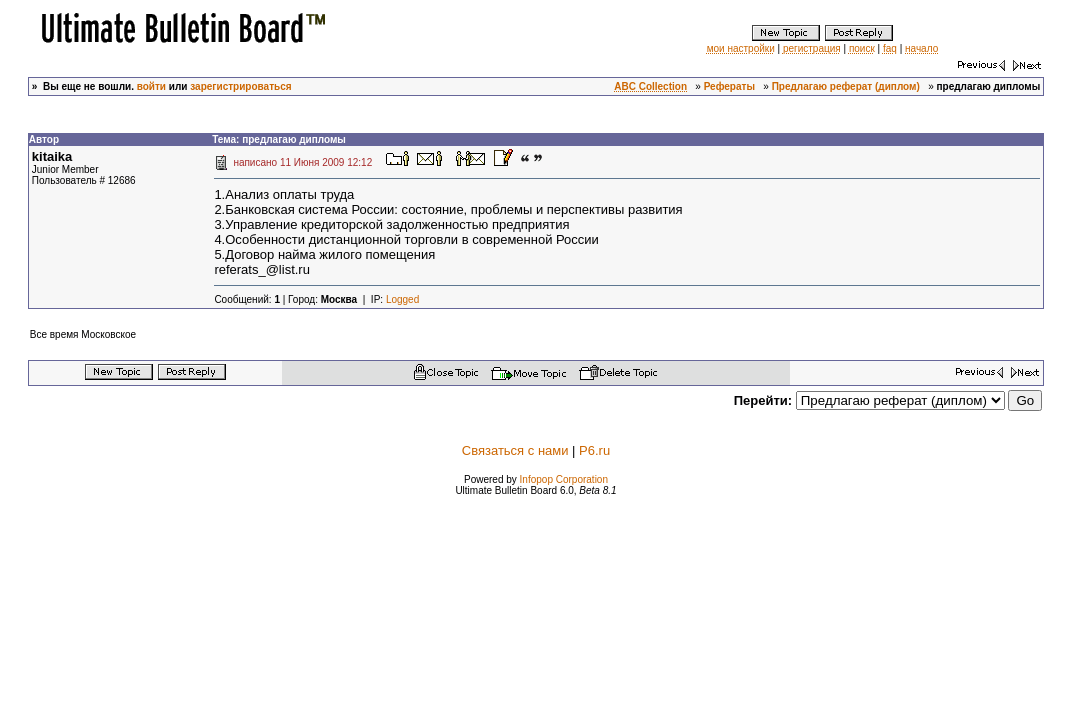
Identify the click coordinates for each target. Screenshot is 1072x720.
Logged (402, 299)
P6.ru (594, 450)
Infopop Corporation (564, 479)
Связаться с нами (515, 450)
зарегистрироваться (240, 86)
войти (151, 86)
